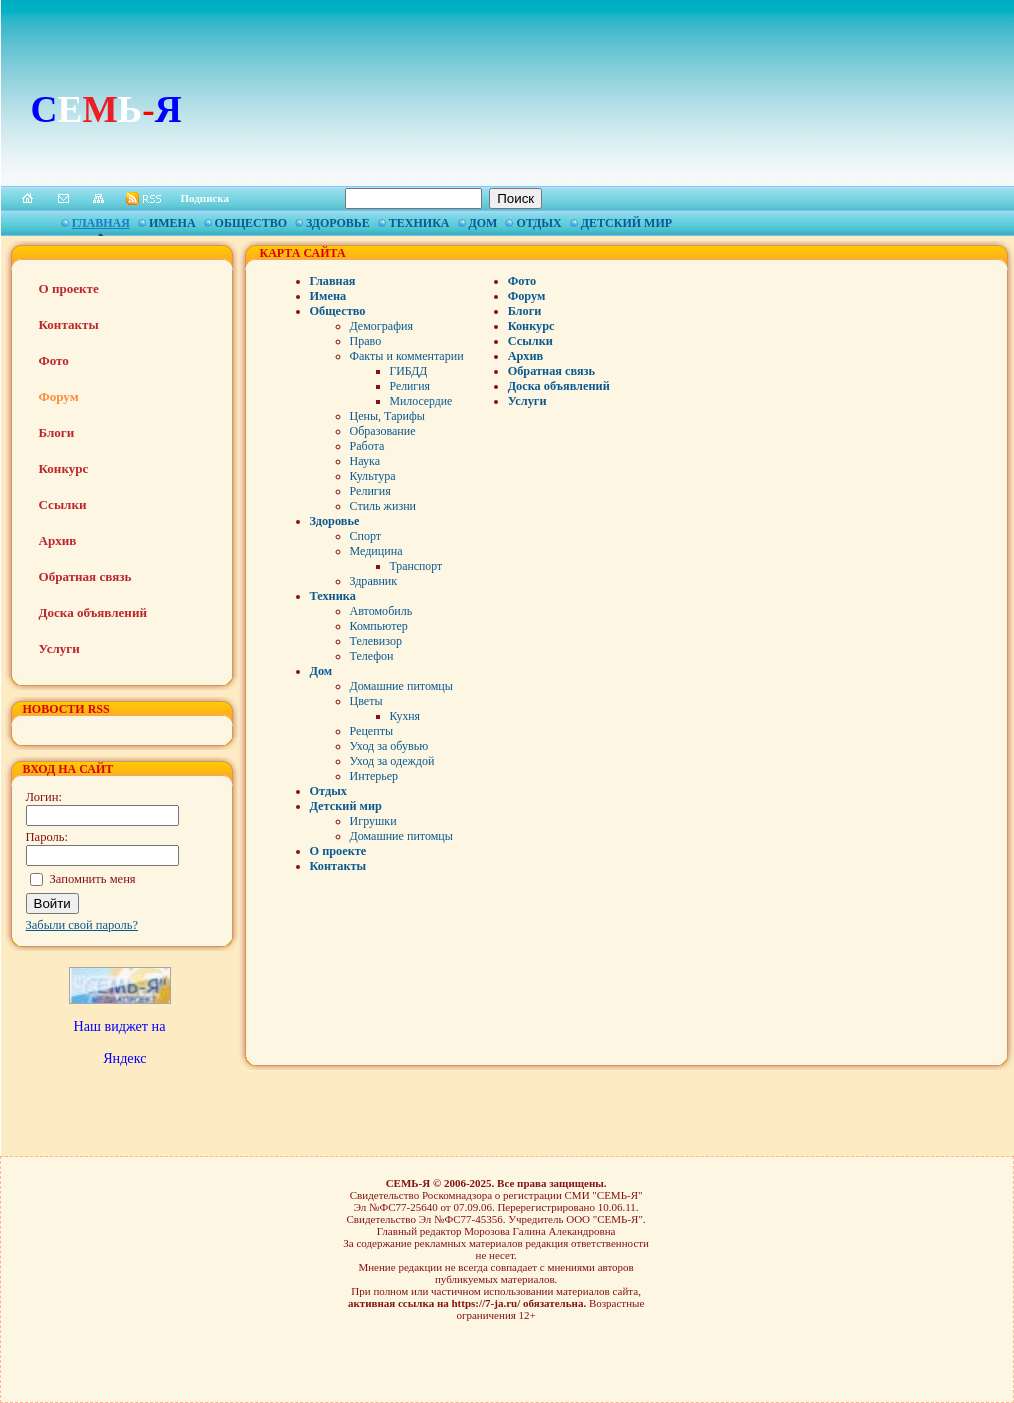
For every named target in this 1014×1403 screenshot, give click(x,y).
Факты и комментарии (407, 356)
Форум (59, 396)
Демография (381, 326)
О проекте (69, 288)
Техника (419, 223)
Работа (367, 446)
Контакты (69, 324)
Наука (365, 461)
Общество (251, 223)
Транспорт (416, 566)
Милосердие (421, 401)
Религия (410, 386)
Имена (172, 223)
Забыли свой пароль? (82, 925)
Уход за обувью (389, 746)
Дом (483, 223)
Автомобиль (381, 611)
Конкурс (64, 468)
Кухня (405, 716)
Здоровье (338, 223)
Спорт (366, 536)
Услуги (59, 648)
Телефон (372, 656)
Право (366, 341)
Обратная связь (85, 576)
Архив (58, 540)
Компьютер (379, 626)
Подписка (205, 198)
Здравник (374, 581)
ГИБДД (409, 371)
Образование (383, 431)
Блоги (57, 432)
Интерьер (374, 776)
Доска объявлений (93, 612)
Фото (54, 360)
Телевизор (376, 641)
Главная (101, 223)
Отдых (538, 223)
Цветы (366, 701)
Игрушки (373, 821)
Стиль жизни (383, 506)
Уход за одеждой (392, 761)
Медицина (376, 551)
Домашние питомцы (401, 686)
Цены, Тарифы (387, 416)
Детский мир (626, 223)
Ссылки (63, 504)
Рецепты (372, 731)
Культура (373, 476)
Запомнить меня (93, 879)
